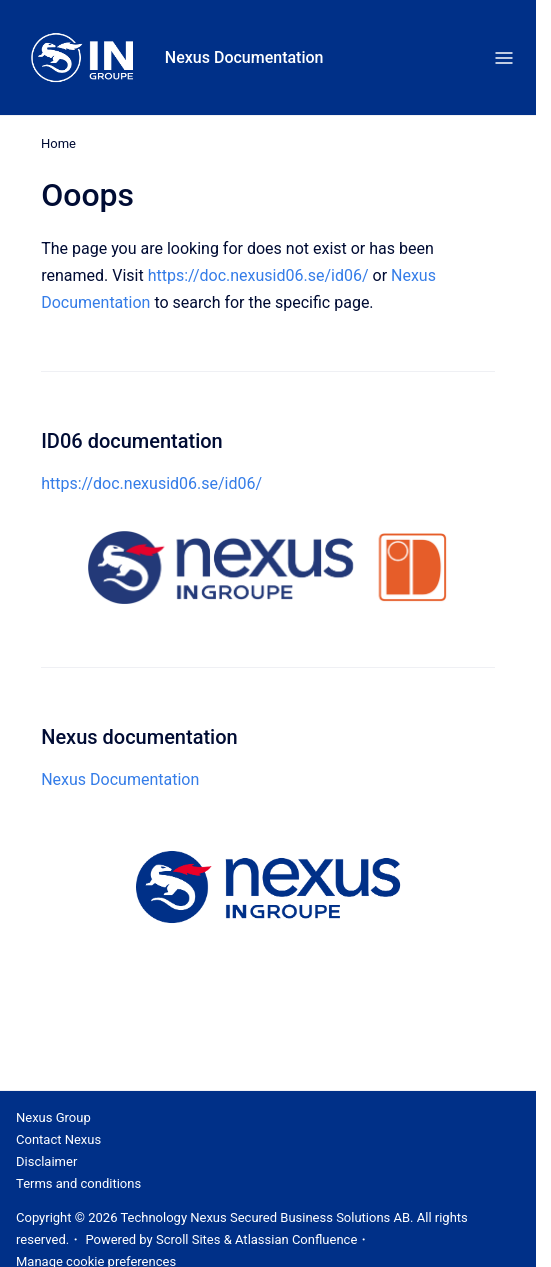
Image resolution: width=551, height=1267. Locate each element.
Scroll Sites (188, 1239)
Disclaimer (46, 1161)
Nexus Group (53, 1117)
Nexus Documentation (244, 57)
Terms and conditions (78, 1183)
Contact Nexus (58, 1139)
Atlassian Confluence (296, 1239)
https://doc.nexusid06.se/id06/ (258, 275)
